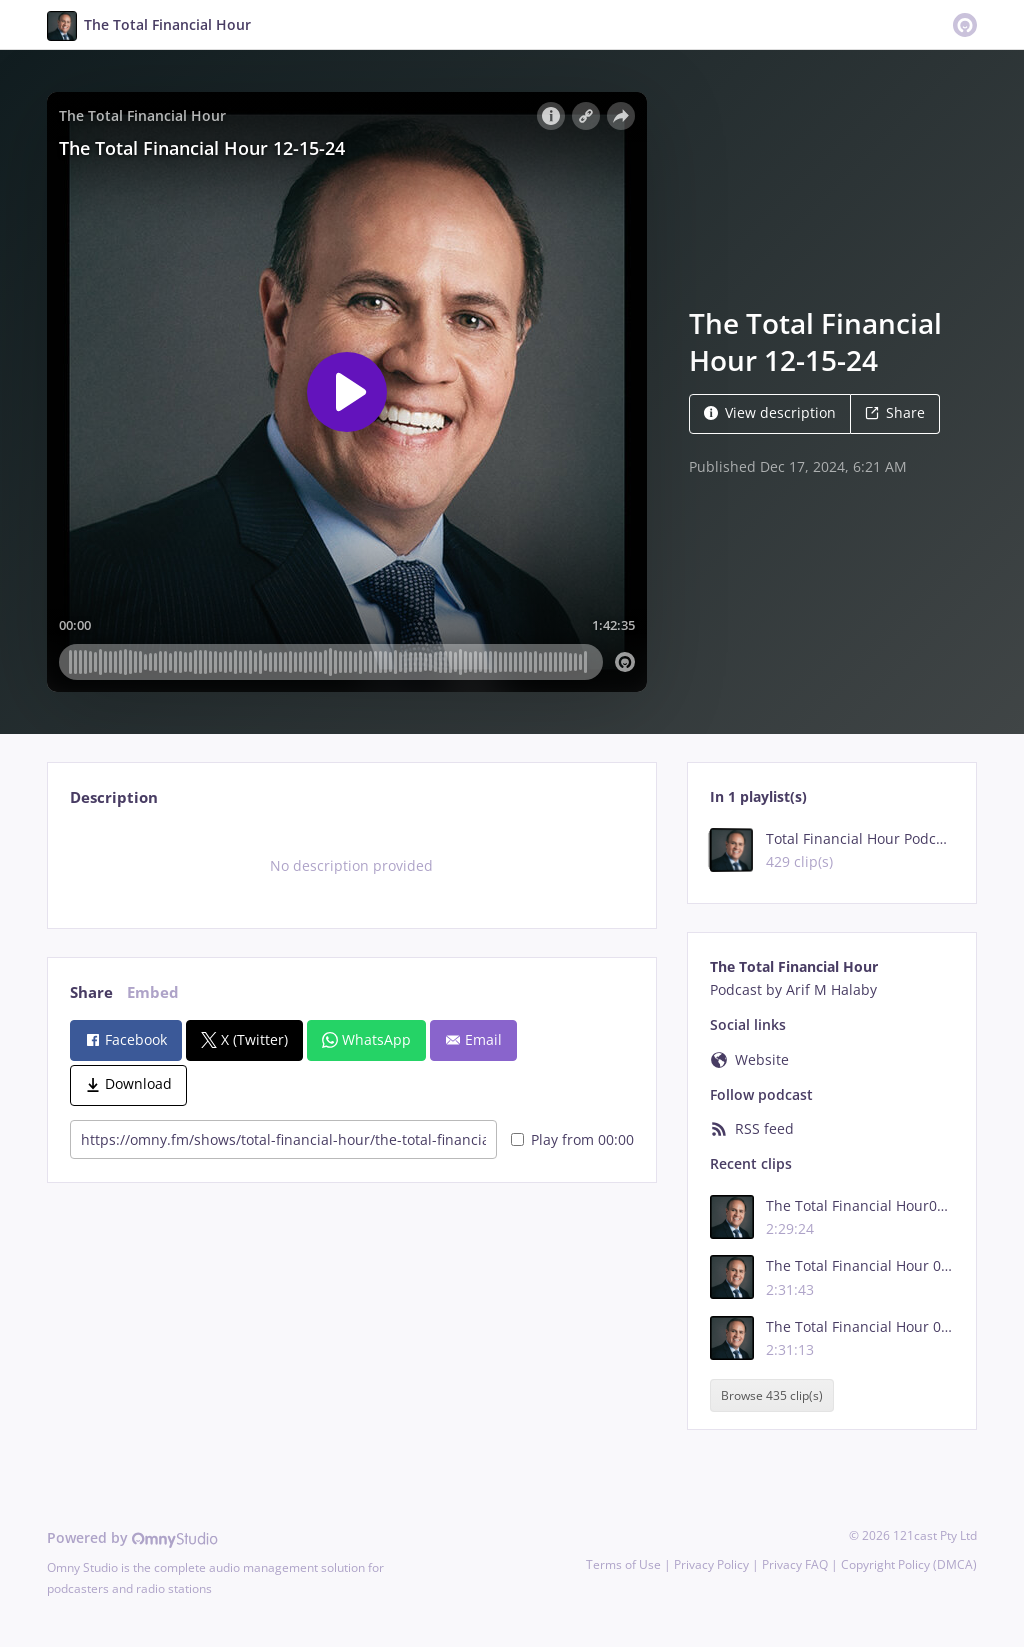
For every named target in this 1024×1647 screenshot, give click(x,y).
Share (895, 412)
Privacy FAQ (795, 1564)
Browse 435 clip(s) (772, 1395)
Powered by (132, 1537)
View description (770, 412)
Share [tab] (91, 992)
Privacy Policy (711, 1564)
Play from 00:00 (572, 1139)
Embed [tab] (153, 992)
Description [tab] (114, 797)
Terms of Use (623, 1564)
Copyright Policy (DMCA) (909, 1564)
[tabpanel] (351, 866)
